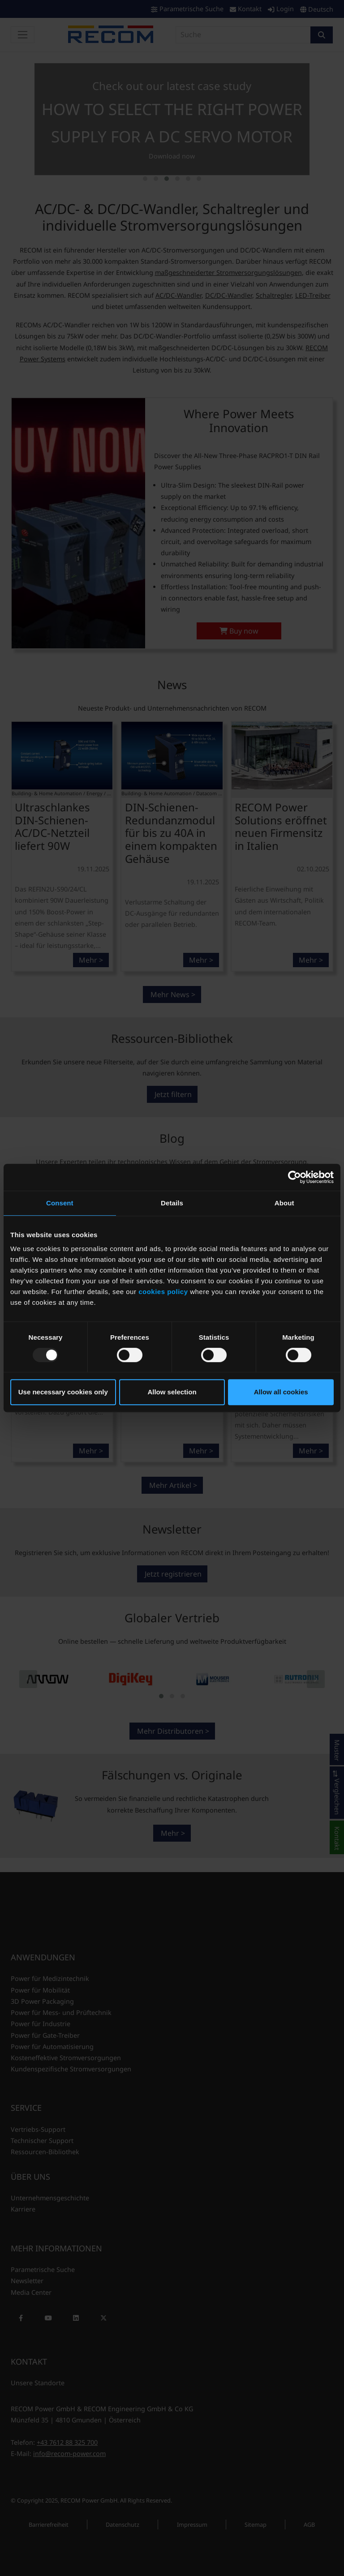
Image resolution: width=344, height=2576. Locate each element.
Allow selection (171, 1392)
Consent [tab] (59, 1203)
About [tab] (284, 1203)
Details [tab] (172, 1203)
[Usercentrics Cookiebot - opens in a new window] (294, 1177)
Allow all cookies (281, 1392)
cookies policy (163, 1291)
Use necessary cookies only (63, 1392)
